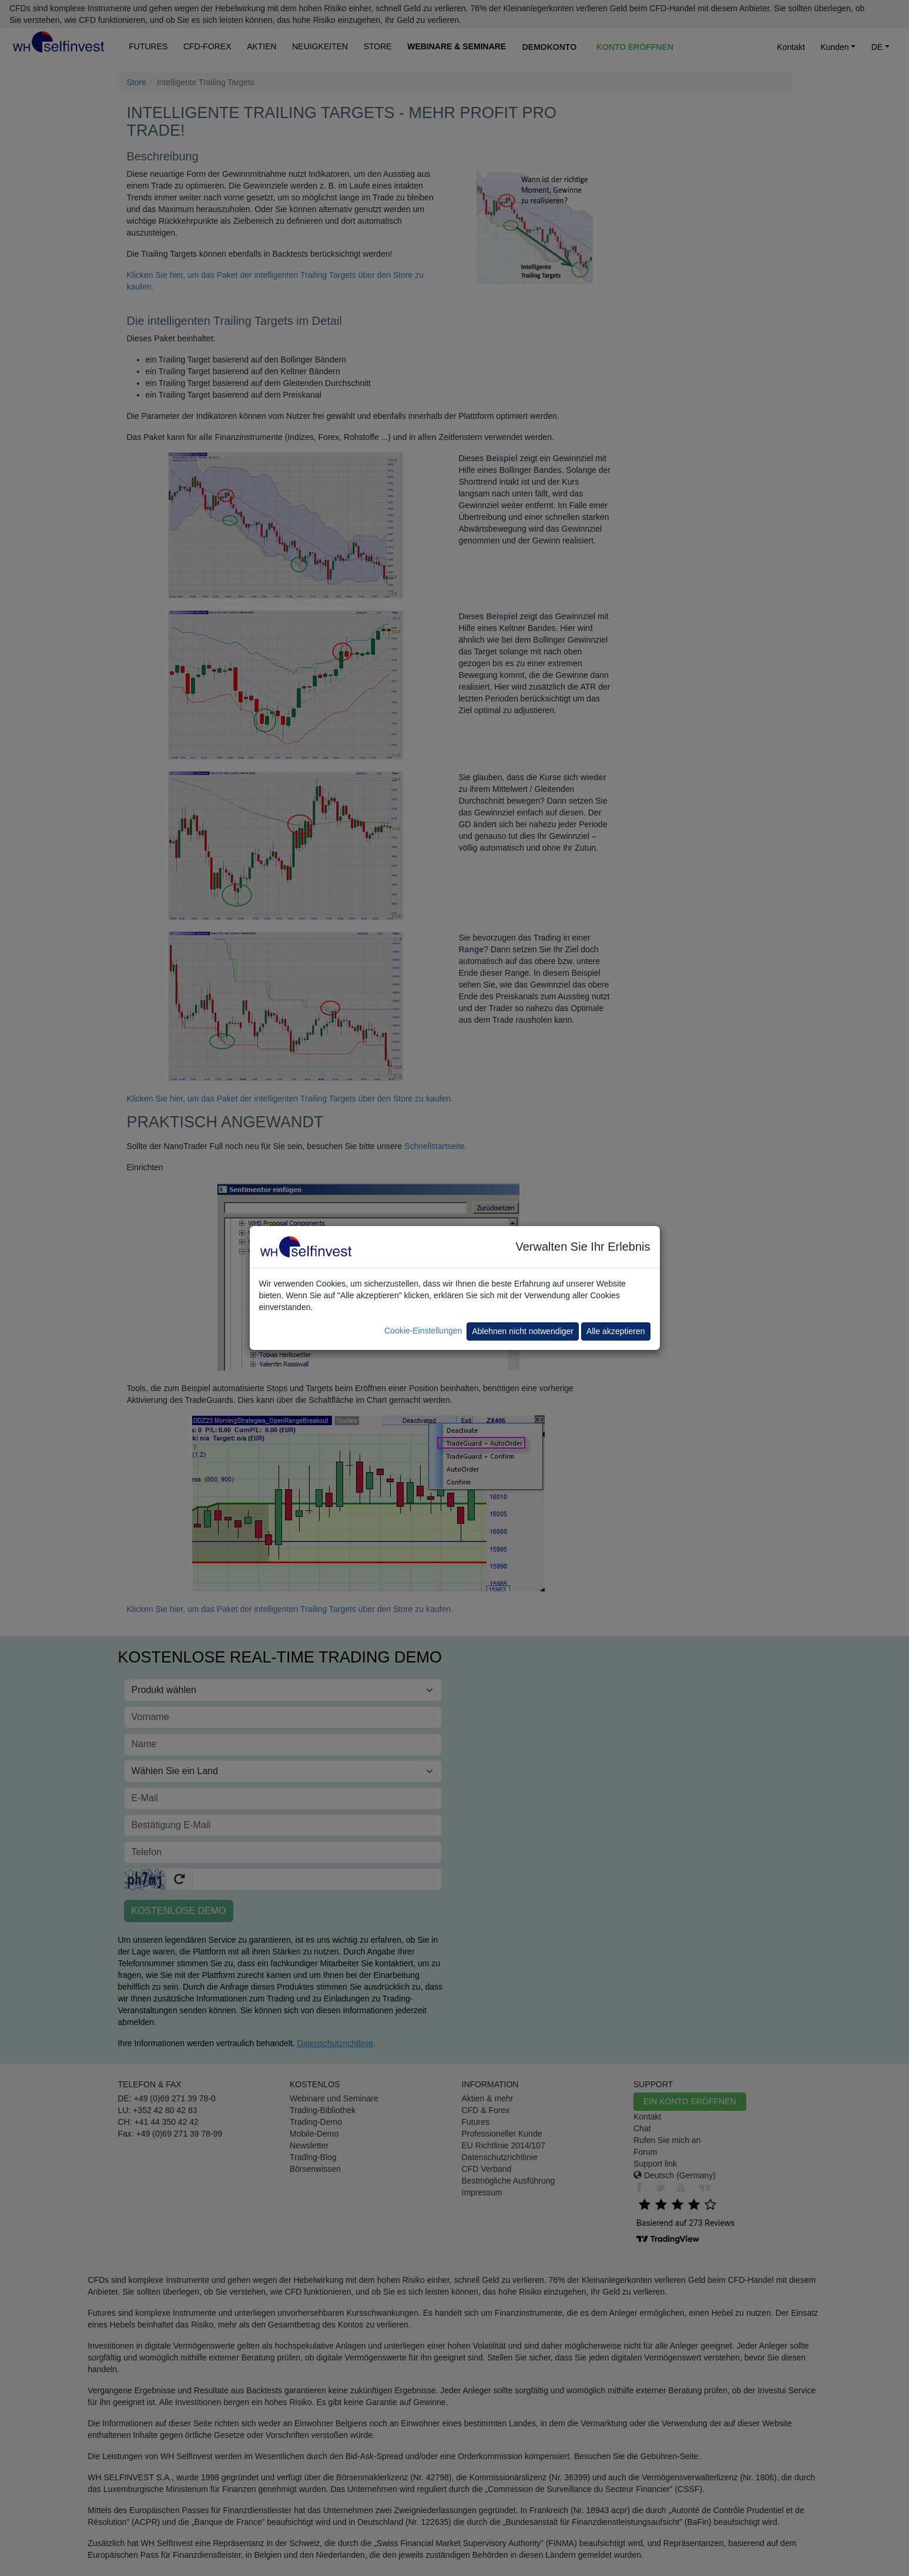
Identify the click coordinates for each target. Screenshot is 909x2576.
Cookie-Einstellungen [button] (423, 1330)
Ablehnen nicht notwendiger (522, 1331)
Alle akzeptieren (615, 1331)
